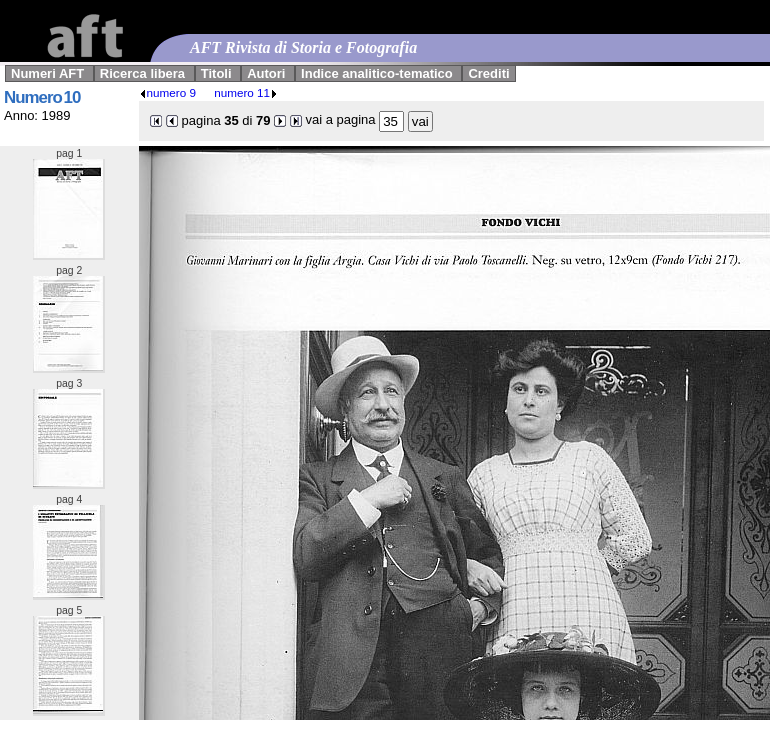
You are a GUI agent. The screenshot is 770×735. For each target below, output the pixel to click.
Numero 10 (42, 97)
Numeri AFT (47, 73)
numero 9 (167, 92)
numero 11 (246, 92)
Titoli (216, 73)
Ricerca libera (142, 73)
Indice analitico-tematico (377, 73)
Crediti (488, 73)
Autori (266, 73)
